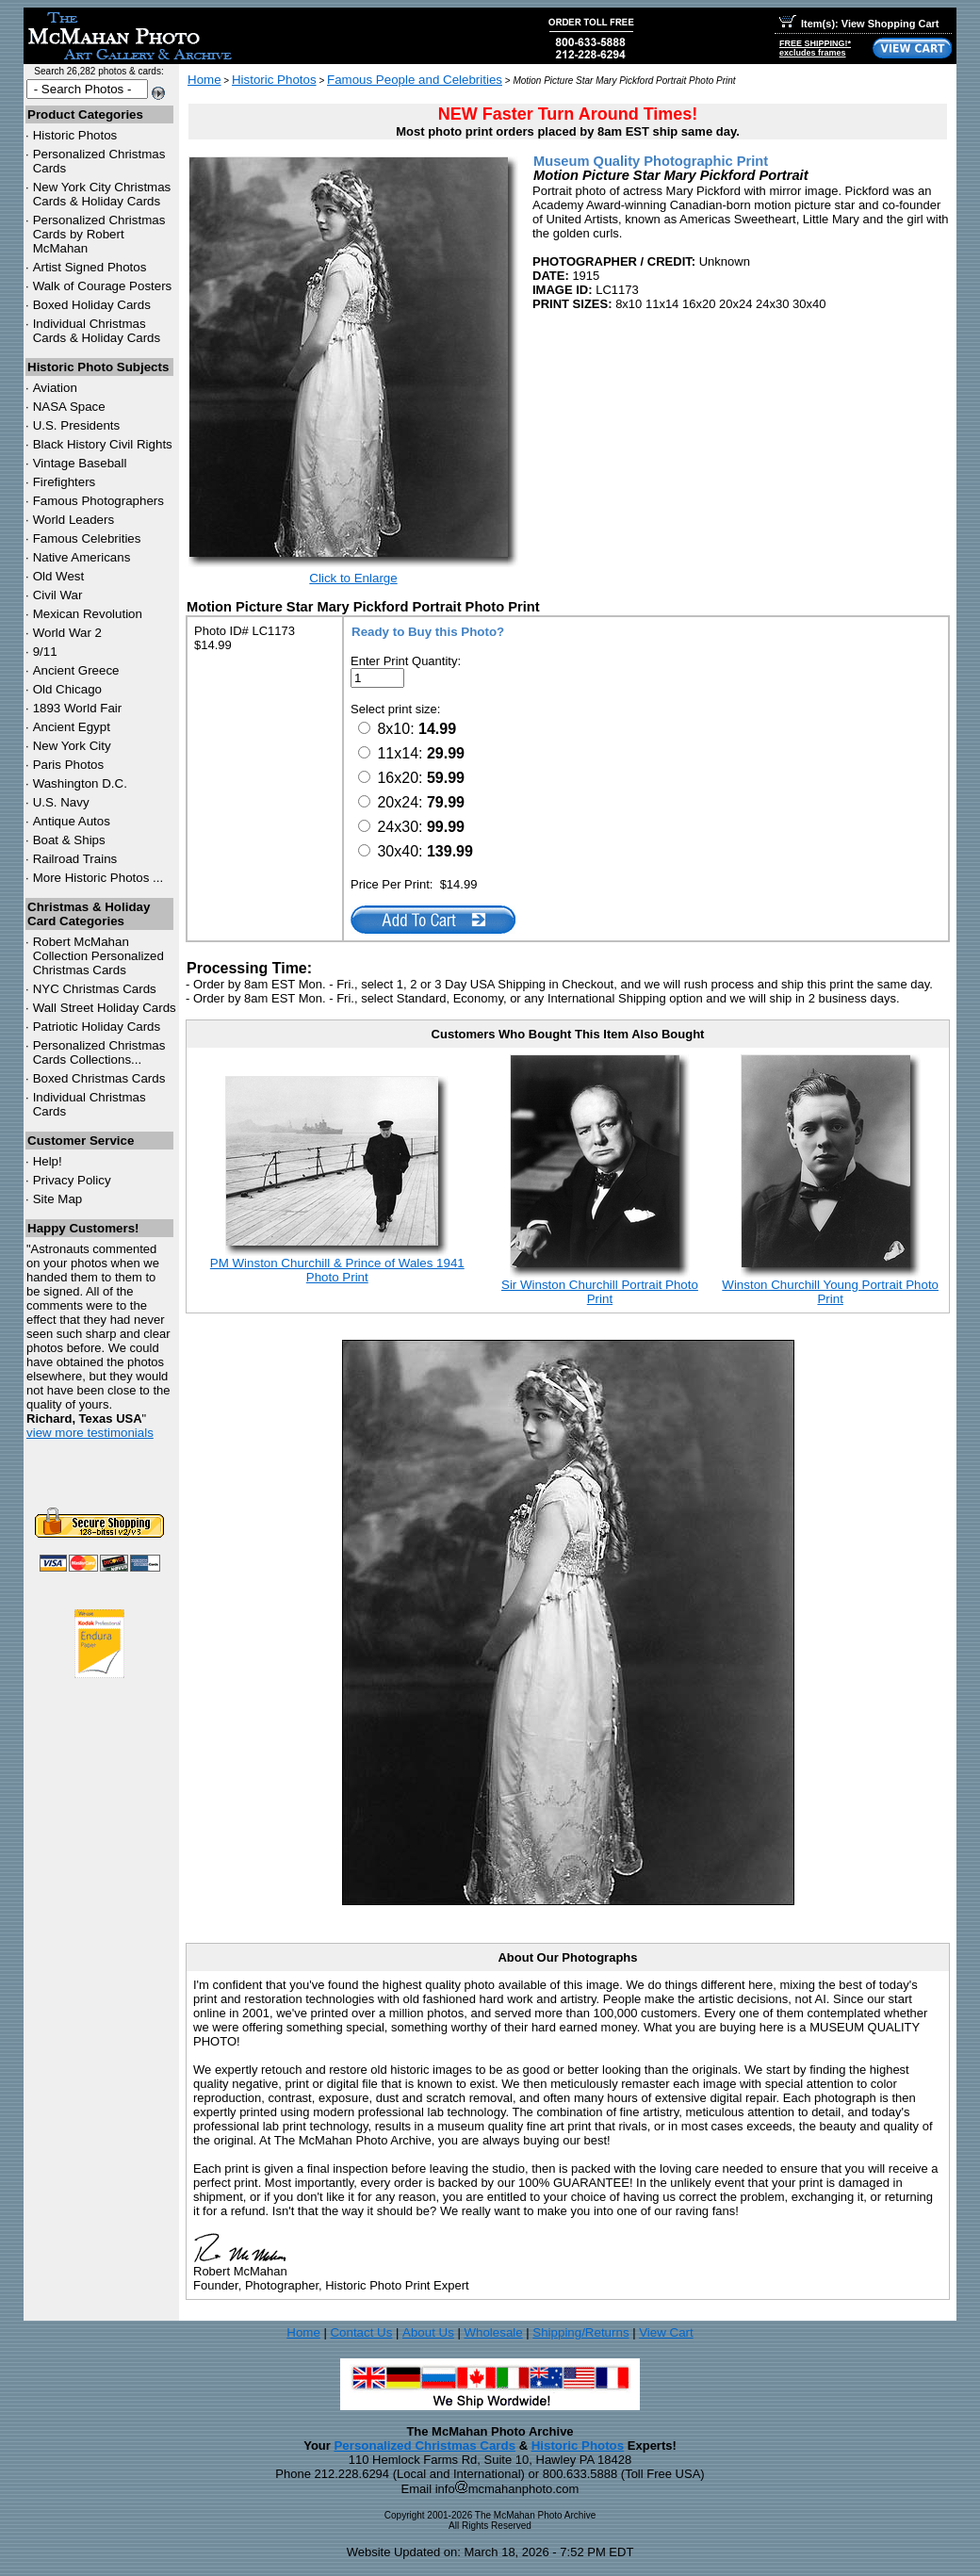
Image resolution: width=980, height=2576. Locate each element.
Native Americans (82, 557)
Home (204, 80)
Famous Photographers (98, 501)
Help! (47, 1161)
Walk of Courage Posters (102, 286)
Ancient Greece (76, 670)
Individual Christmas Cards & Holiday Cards (97, 331)
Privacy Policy (72, 1180)
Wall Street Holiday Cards (104, 1008)
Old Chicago (67, 689)
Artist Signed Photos (90, 267)
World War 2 (67, 633)
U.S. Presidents (77, 425)
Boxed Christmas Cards (99, 1078)
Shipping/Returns (580, 2332)
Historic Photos (75, 135)
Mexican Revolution (87, 614)
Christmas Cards (94, 989)
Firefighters (64, 482)
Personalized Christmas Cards (424, 2445)
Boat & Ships (69, 840)
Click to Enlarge (353, 578)
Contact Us (361, 2332)
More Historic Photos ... (98, 878)
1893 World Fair (77, 708)
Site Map (58, 1199)
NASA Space (69, 406)
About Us (428, 2332)
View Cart (666, 2332)
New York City (72, 746)
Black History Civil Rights (102, 444)
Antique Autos (71, 821)
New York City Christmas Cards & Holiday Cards (102, 194)
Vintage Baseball (80, 463)
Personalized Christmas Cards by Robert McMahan (99, 234)
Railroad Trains (75, 859)
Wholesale (493, 2332)
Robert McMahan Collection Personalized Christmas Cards (98, 956)
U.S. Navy (61, 802)
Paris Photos (69, 765)
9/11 (45, 651)
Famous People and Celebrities (414, 80)
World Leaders (73, 520)
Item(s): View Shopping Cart (859, 23)
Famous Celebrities (87, 538)
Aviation (55, 388)
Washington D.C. (80, 783)
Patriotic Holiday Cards (97, 1026)
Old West (59, 576)
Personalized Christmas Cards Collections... (99, 1052)
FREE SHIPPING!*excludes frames (815, 48)
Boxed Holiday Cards (92, 305)
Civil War (58, 595)
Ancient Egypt (71, 727)
